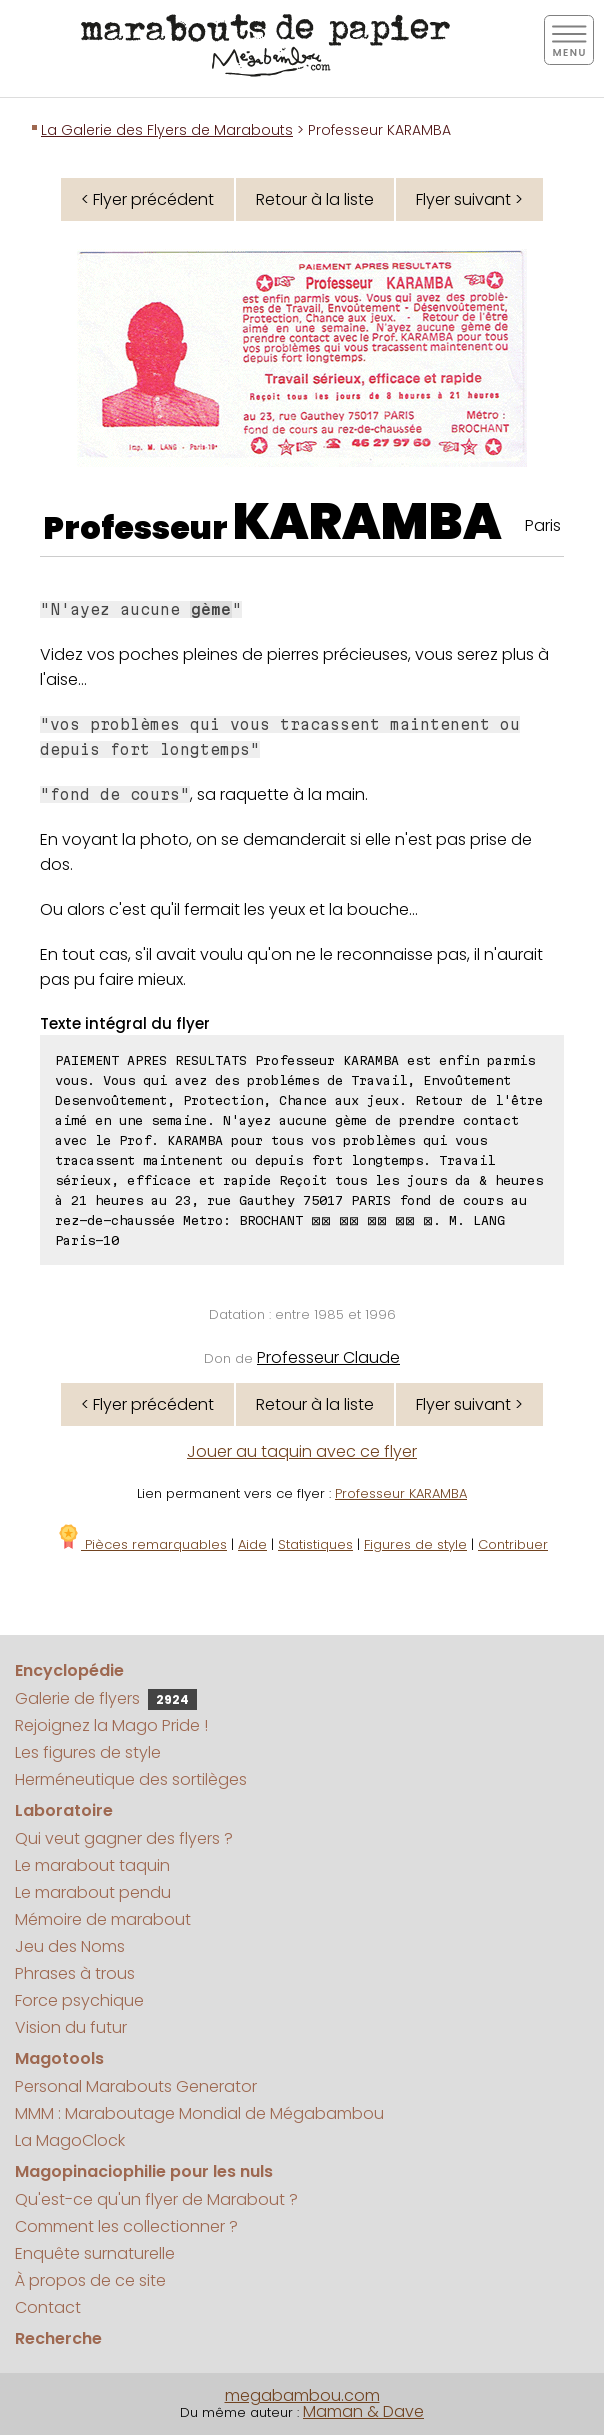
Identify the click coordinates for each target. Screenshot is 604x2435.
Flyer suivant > (469, 199)
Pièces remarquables (141, 1544)
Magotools (59, 2058)
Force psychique (79, 2000)
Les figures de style (88, 1752)
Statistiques (315, 1544)
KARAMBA (367, 522)
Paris (543, 525)
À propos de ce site (90, 2280)
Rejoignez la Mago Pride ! (111, 1725)
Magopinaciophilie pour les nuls (144, 2171)
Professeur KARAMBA (401, 1493)
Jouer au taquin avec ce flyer (302, 1451)
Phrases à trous (75, 1973)
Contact (48, 2307)
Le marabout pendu (93, 1892)
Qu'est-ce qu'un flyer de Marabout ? (156, 2199)
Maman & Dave (363, 2411)
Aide (252, 1544)
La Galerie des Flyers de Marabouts (167, 130)
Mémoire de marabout (103, 1919)
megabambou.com (302, 2395)
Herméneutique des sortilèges (131, 1779)
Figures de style (415, 1544)
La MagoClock (70, 2140)
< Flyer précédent (147, 199)
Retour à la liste (315, 199)
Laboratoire (64, 1810)
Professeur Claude (328, 1357)
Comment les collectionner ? (126, 2226)
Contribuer (513, 1544)
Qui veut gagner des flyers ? (124, 1838)
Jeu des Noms (70, 1946)
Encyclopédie (69, 1670)
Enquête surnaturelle (95, 2253)
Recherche (58, 2338)
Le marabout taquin (92, 1865)
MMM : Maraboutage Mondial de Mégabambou (199, 2113)
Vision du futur (71, 2027)
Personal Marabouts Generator (136, 2086)
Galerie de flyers (106, 1698)
